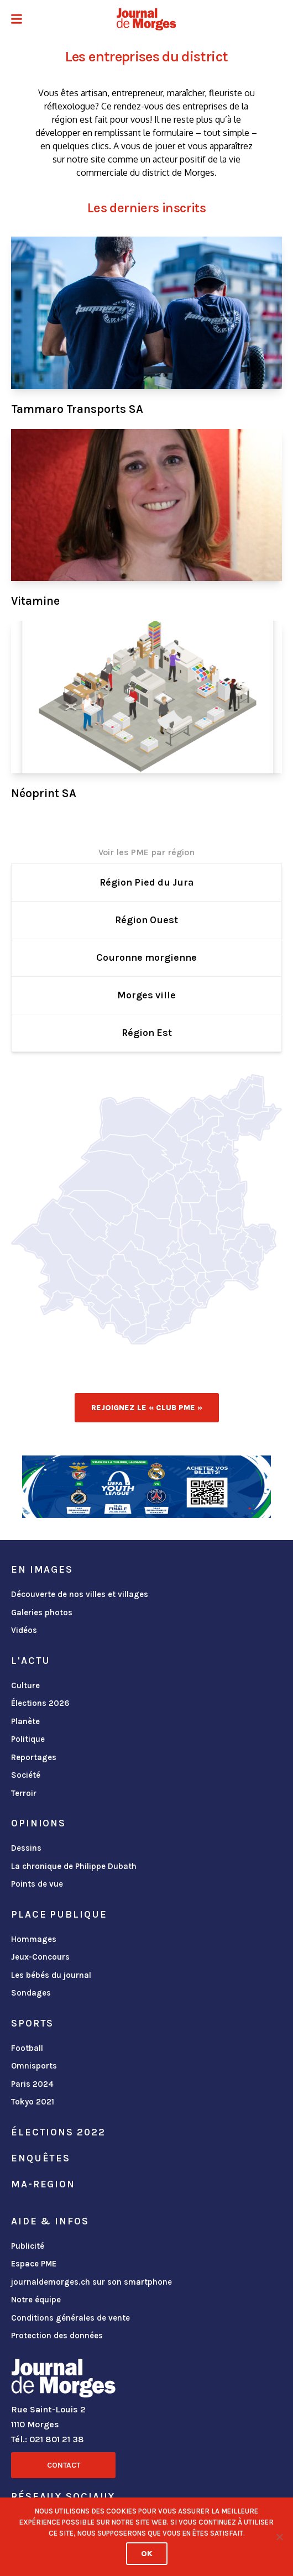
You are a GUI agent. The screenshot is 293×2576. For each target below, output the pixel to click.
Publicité (27, 2246)
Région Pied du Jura (146, 882)
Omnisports (34, 2066)
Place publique (59, 1914)
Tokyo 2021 (32, 2102)
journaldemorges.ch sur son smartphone (91, 2282)
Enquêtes (40, 2158)
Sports (32, 2023)
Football (27, 2048)
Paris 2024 (32, 2084)
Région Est (147, 1033)
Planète (25, 1721)
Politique (28, 1739)
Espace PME (33, 2264)
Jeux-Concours (40, 1957)
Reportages (33, 1757)
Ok (147, 2553)
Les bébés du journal (51, 1975)
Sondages (31, 1993)
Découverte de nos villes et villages (79, 1594)
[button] (16, 20)
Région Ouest (146, 920)
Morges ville (146, 995)
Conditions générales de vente (70, 2318)
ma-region (43, 2184)
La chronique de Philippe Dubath (74, 1866)
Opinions (38, 1823)
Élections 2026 (40, 1703)
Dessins (26, 1848)
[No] (279, 2536)
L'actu (30, 1660)
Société (25, 1775)
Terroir (23, 1793)
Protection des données (57, 2336)
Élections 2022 (58, 2132)
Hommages (33, 1939)
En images (42, 1569)
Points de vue (37, 1884)
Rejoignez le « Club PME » (146, 1407)
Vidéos (24, 1630)
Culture (25, 1685)
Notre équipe (36, 2300)
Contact (63, 2465)
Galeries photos (41, 1612)
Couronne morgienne (146, 957)
